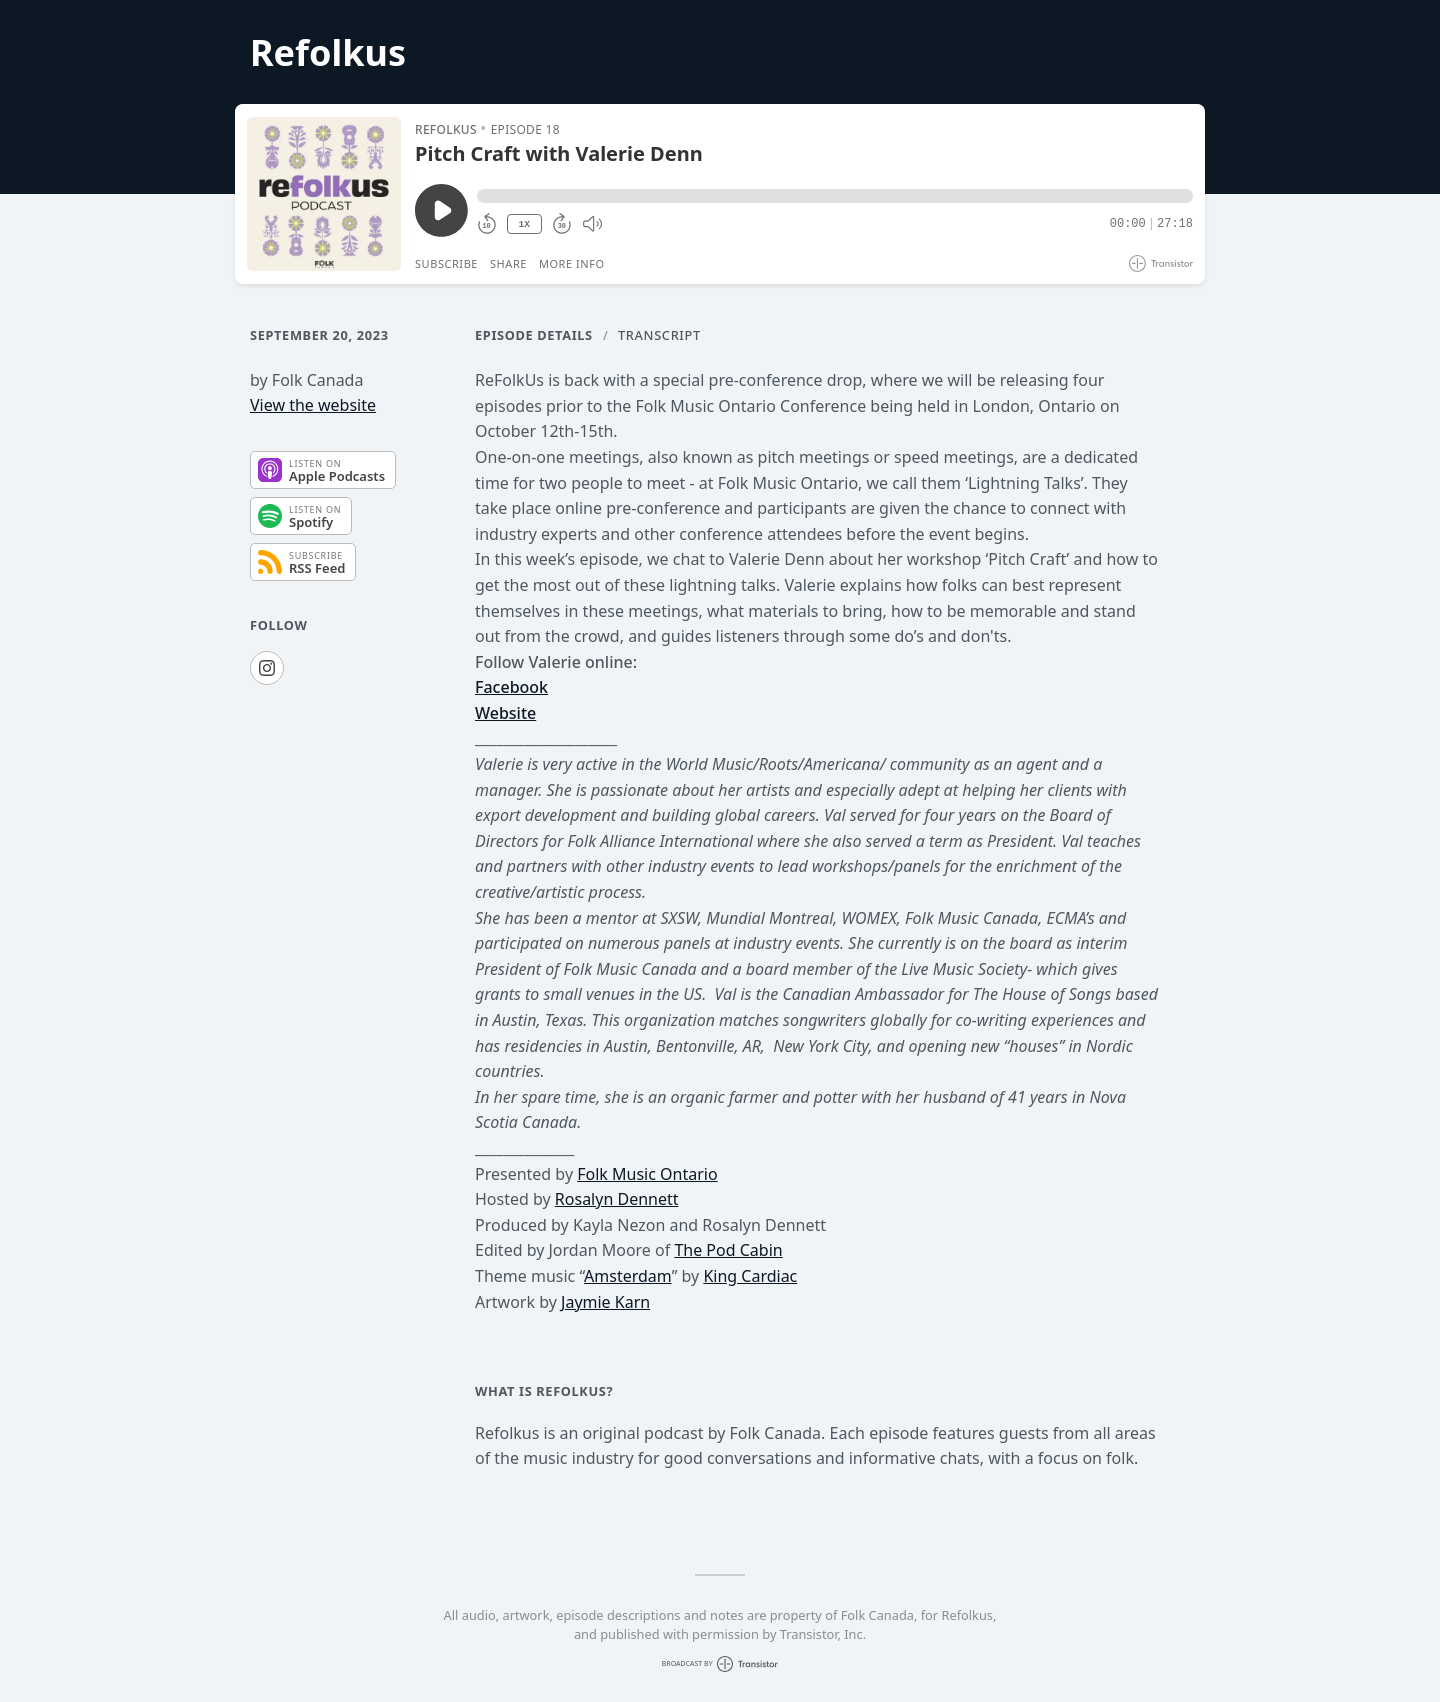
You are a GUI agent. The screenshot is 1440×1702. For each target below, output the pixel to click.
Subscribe (446, 263)
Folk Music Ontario (647, 1174)
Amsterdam (628, 1276)
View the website (313, 405)
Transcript (659, 335)
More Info (572, 263)
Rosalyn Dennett (617, 1199)
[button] (835, 196)
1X (524, 224)
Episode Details (534, 335)
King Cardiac (750, 1276)
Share (508, 263)
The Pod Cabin (728, 1250)
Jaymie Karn (605, 1302)
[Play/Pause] (324, 194)
